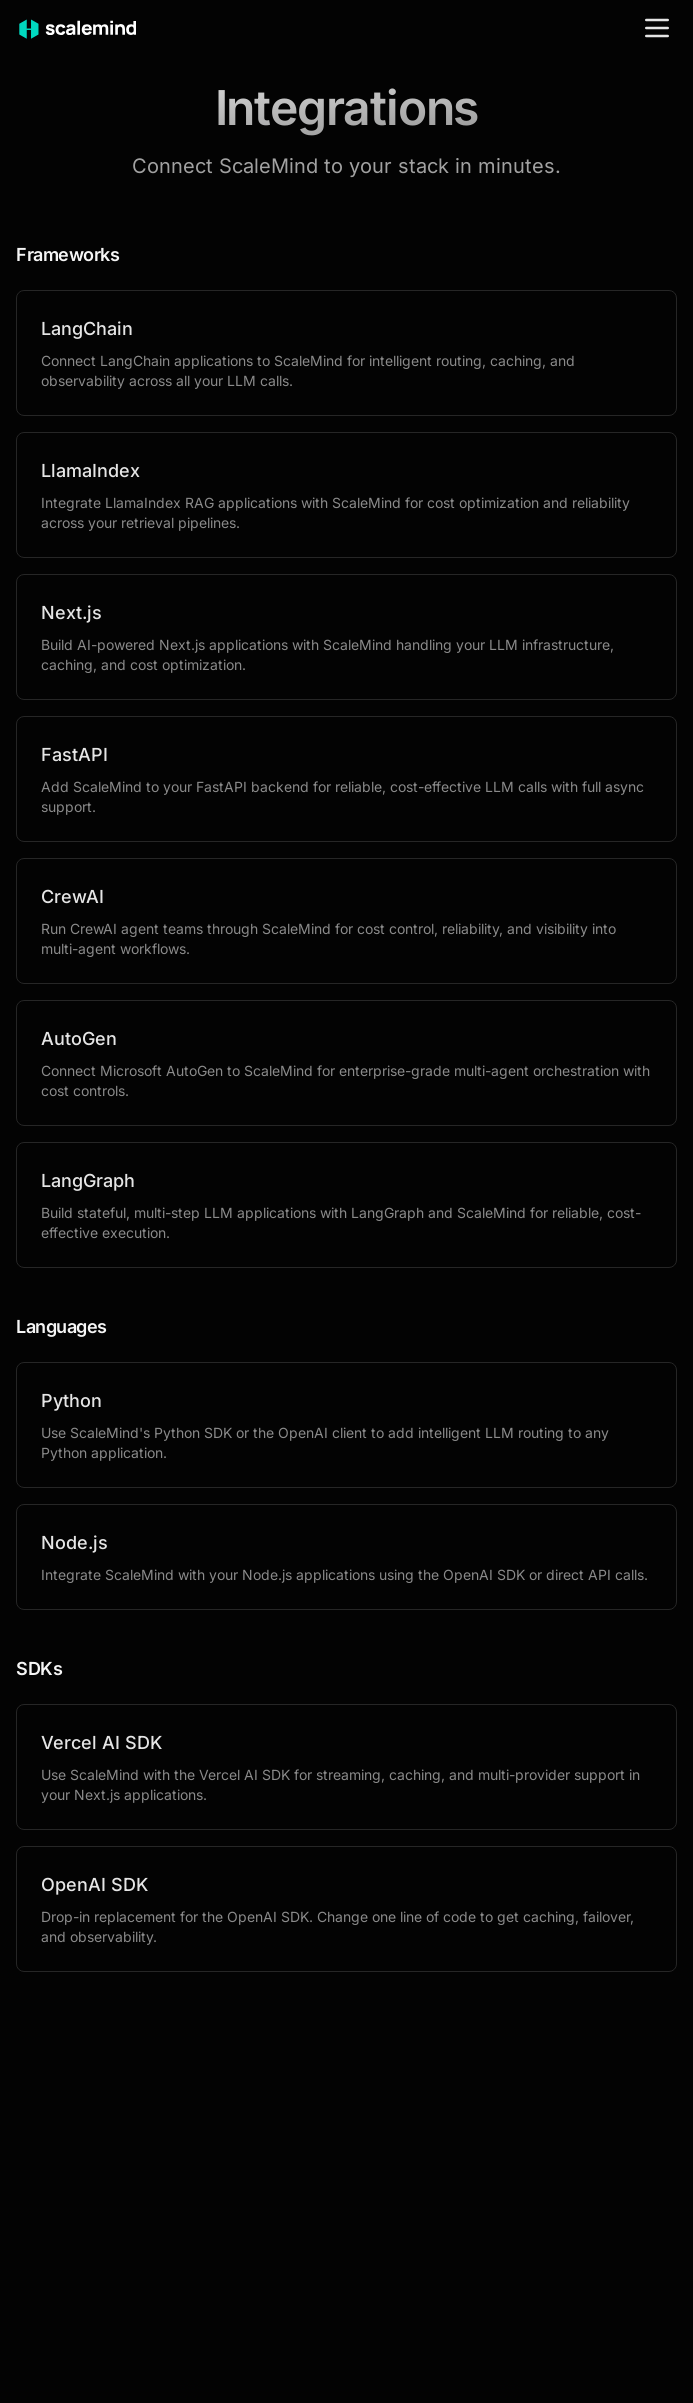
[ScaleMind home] (77, 28)
